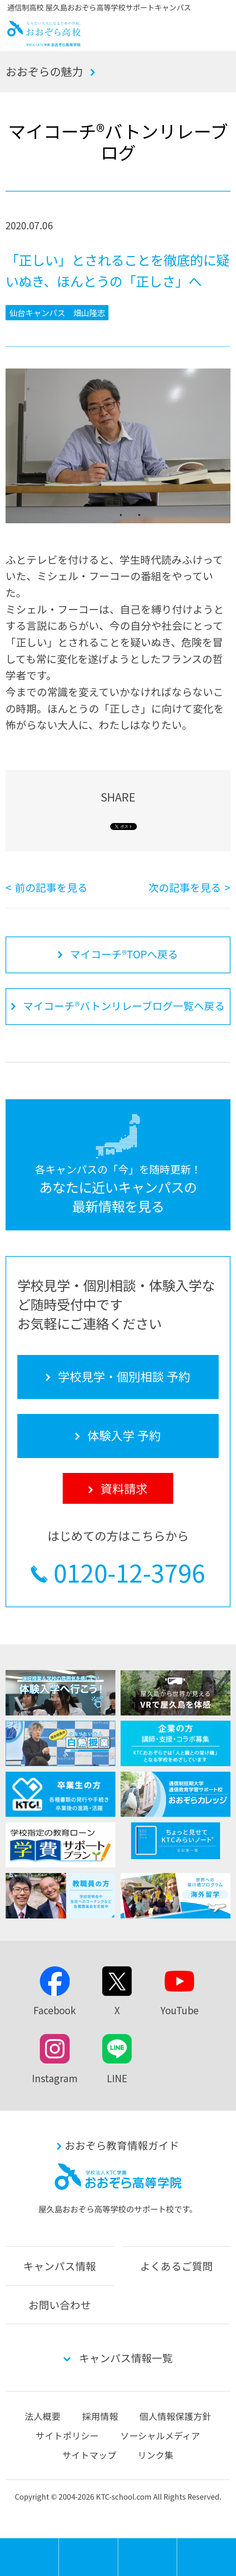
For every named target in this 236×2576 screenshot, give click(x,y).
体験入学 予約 (147, 2557)
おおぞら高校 (44, 42)
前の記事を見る (51, 887)
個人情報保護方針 (175, 2415)
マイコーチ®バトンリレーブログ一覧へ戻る (124, 1005)
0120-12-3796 (129, 1572)
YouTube (179, 2010)
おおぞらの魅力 (44, 71)
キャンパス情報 (59, 2265)
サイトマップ (89, 2454)
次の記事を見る (184, 887)
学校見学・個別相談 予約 (88, 2557)
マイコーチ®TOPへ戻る (124, 953)
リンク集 (156, 2454)
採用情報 (100, 2415)
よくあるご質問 (176, 2265)
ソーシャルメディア (160, 2435)
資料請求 (206, 2557)
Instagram (55, 2078)
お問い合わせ (59, 2304)
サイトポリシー (67, 2435)
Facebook (54, 2010)
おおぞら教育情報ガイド (122, 2145)
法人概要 (43, 2415)
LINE (117, 2078)
